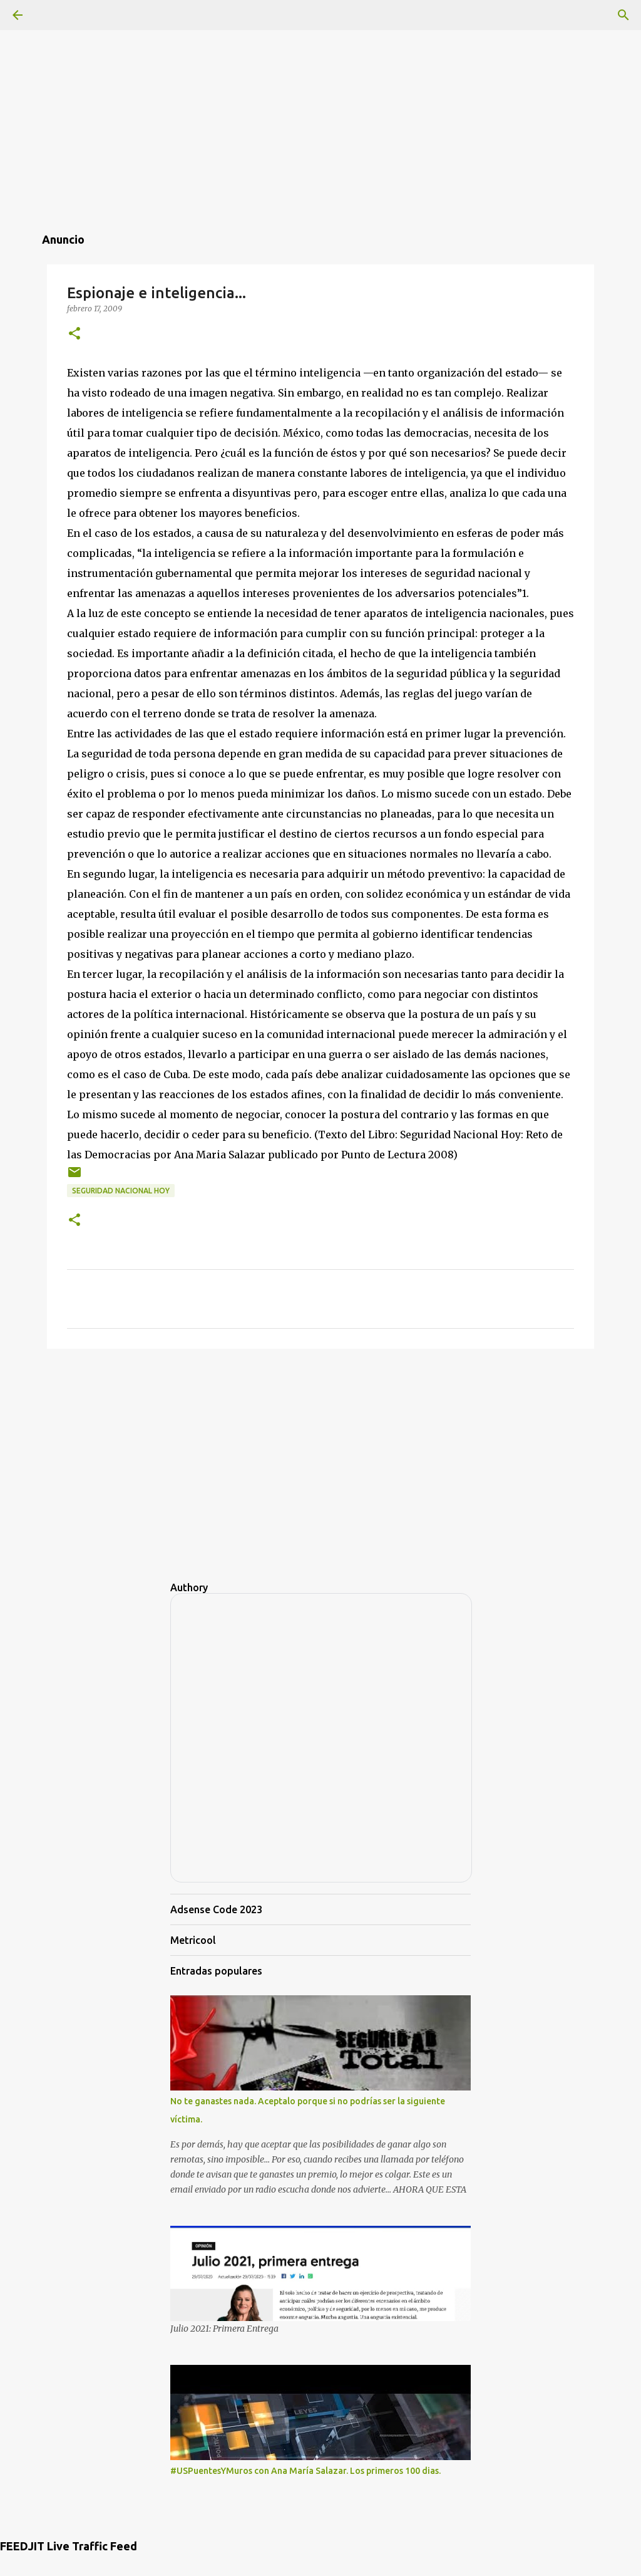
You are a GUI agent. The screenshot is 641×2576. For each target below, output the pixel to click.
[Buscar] (623, 15)
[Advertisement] (320, 87)
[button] (74, 334)
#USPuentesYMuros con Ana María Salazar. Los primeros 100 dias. (305, 2471)
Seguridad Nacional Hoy (121, 1191)
